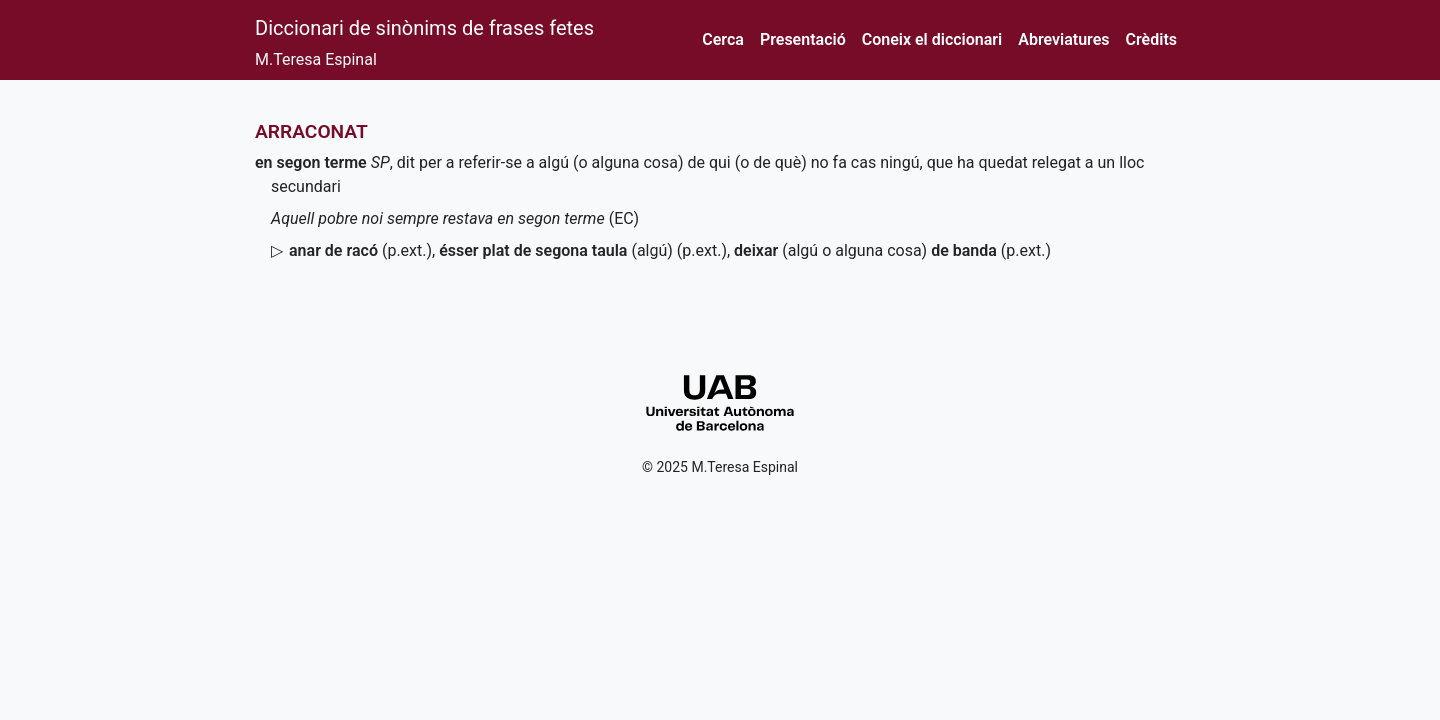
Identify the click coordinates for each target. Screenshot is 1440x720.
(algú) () (583, 250)
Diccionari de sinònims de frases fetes (424, 28)
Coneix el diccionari (932, 39)
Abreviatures (1063, 39)
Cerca (723, 39)
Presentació (803, 39)
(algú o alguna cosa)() (892, 250)
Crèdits (1151, 39)
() (360, 250)
